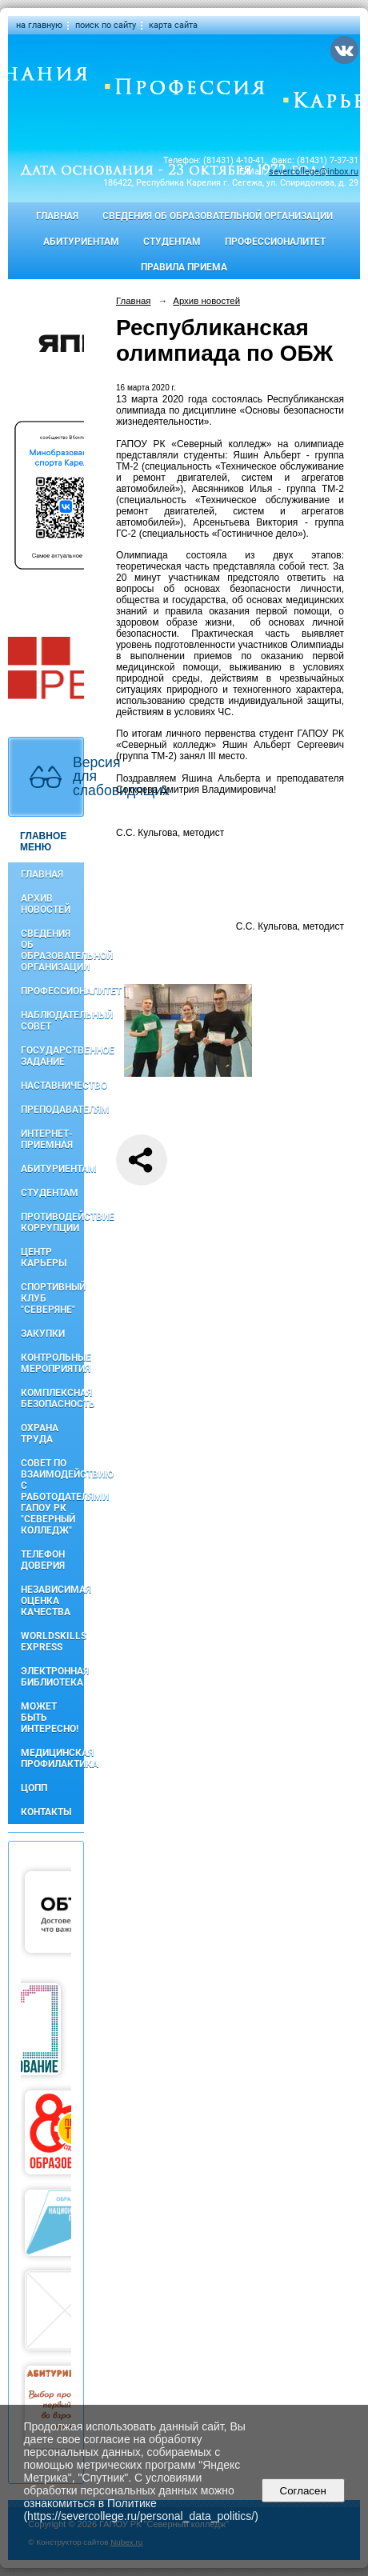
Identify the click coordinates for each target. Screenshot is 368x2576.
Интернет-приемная (47, 1139)
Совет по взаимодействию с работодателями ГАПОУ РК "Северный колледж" (52, 1497)
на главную (39, 25)
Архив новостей (45, 904)
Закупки (43, 1333)
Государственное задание (52, 1056)
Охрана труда (39, 1433)
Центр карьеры (43, 1257)
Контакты (46, 1812)
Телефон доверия (43, 1560)
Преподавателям (52, 1109)
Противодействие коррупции (52, 1222)
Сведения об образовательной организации (217, 216)
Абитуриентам (81, 241)
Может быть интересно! (49, 1717)
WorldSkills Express (52, 1641)
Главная (57, 216)
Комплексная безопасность (52, 1398)
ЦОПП (34, 1788)
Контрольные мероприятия (52, 1363)
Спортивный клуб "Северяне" (52, 1298)
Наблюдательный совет (52, 1021)
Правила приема (184, 267)
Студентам (172, 241)
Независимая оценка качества (52, 1601)
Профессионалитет (275, 241)
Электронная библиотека (52, 1677)
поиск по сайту (105, 25)
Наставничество (52, 1085)
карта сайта (173, 25)
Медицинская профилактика (52, 1758)
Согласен (303, 2491)
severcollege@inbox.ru (313, 171)
